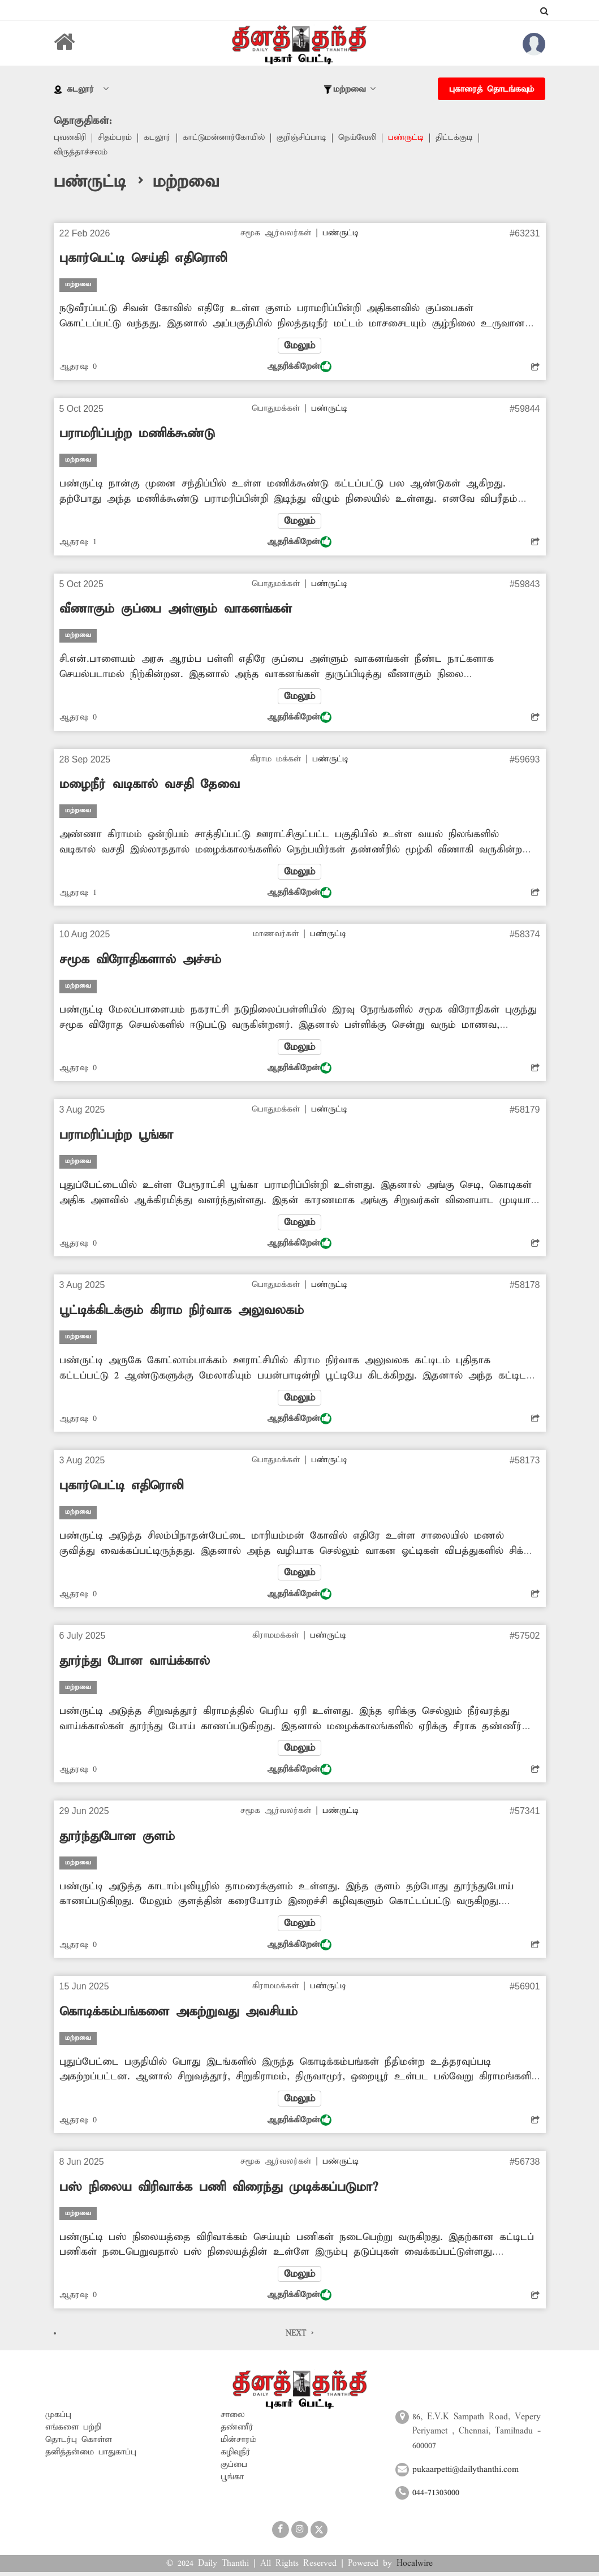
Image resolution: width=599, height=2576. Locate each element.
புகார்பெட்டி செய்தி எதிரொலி (143, 259)
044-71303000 (435, 2497)
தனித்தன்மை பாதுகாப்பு (90, 2455)
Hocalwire (415, 2567)
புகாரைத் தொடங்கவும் (491, 89)
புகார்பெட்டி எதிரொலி (121, 1488)
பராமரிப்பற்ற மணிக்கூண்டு (137, 434)
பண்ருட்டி (411, 138)
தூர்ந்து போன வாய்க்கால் (134, 1664)
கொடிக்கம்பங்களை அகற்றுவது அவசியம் (178, 2015)
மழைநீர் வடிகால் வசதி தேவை (149, 786)
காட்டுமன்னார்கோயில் (226, 138)
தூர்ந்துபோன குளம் (117, 1839)
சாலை (233, 2418)
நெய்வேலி (361, 138)
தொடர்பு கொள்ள (78, 2443)
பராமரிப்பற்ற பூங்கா (116, 1137)
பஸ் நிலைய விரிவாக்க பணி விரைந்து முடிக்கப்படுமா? (218, 2191)
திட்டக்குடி (460, 138)
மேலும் (299, 345)
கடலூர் (158, 138)
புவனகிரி (70, 138)
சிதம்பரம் (115, 138)
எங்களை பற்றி (73, 2430)
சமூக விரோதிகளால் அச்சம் (140, 962)
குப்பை (234, 2467)
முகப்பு (58, 2418)
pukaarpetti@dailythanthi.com (465, 2473)
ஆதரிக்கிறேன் (299, 367)
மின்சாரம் (238, 2443)
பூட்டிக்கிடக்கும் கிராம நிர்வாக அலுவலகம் (181, 1313)
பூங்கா (232, 2480)
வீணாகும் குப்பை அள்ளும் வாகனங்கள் (175, 610)
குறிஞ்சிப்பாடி (305, 138)
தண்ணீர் (237, 2430)
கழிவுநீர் (236, 2455)
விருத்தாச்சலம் (81, 152)
